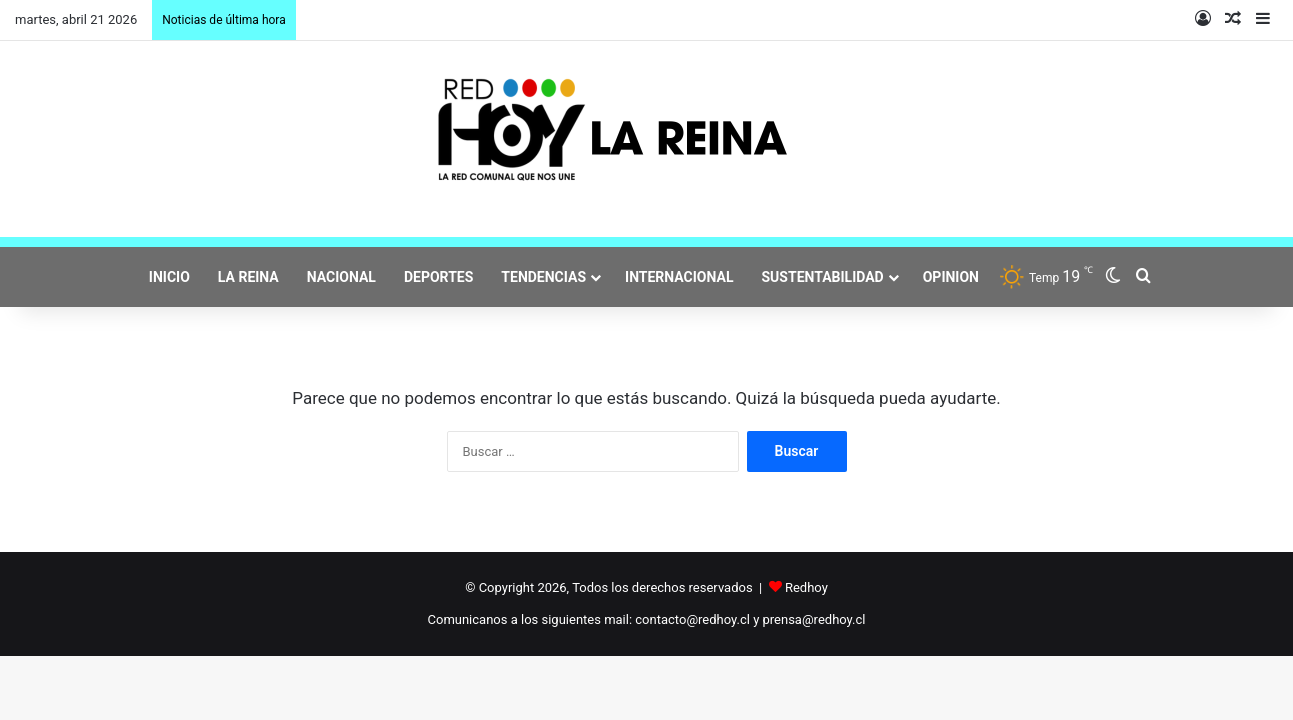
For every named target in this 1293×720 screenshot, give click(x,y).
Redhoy (806, 587)
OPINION (951, 277)
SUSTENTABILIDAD (823, 277)
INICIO (169, 277)
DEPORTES (438, 277)
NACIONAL (341, 277)
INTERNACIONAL (679, 277)
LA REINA (248, 277)
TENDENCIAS (543, 277)
